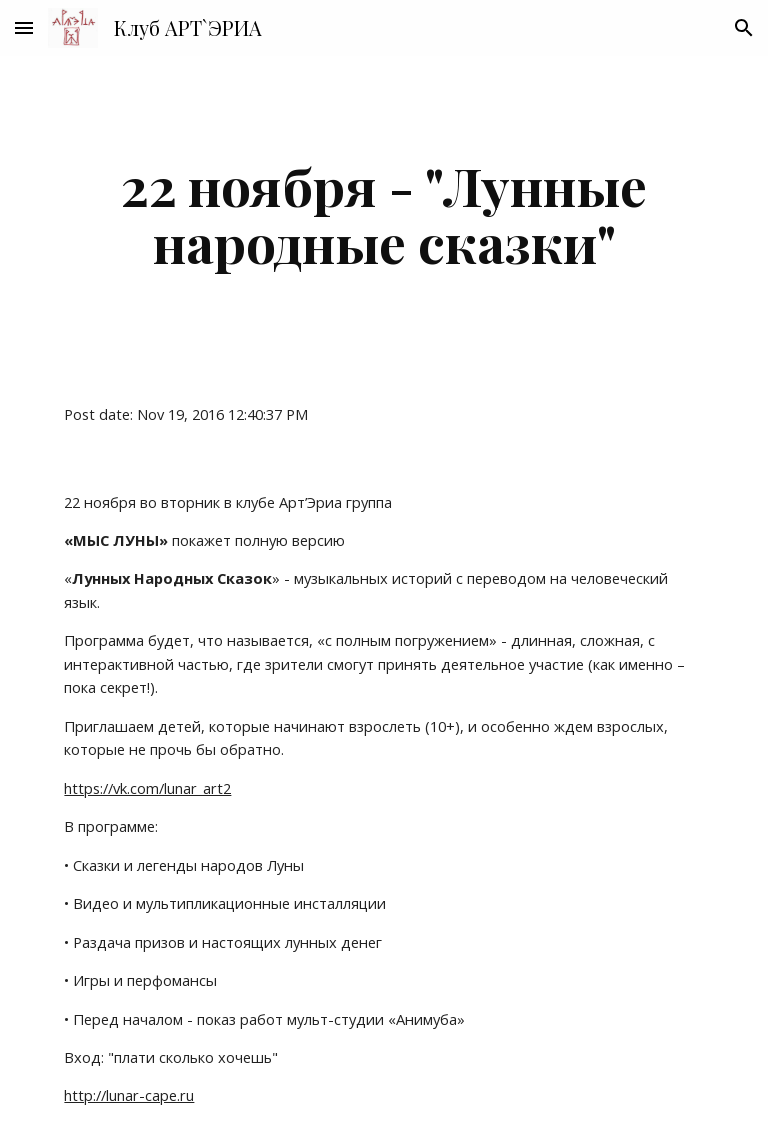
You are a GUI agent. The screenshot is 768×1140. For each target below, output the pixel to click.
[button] (24, 27)
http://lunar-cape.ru (129, 1095)
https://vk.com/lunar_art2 (147, 788)
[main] (383, 213)
